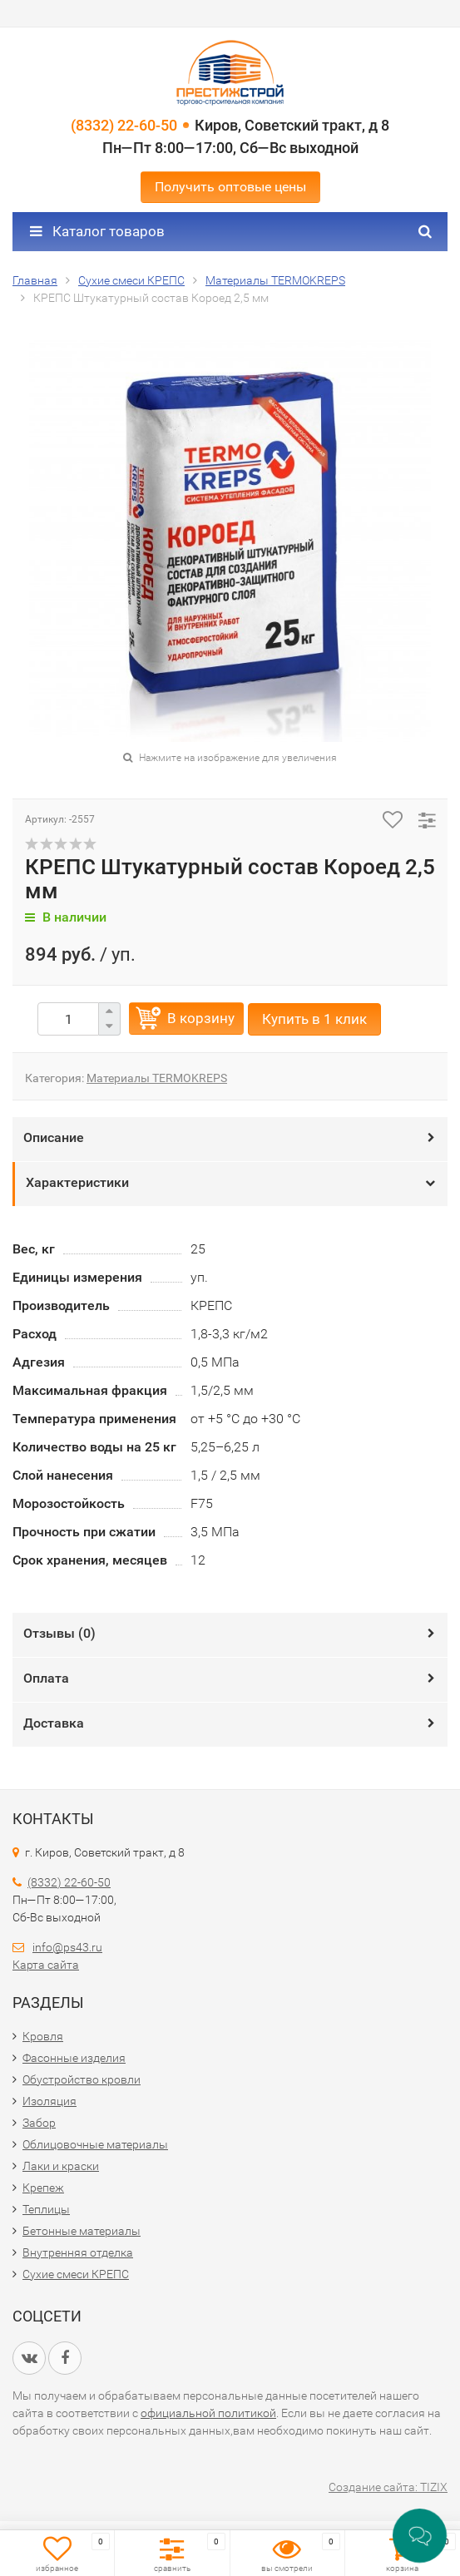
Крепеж (43, 2187)
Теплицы (46, 2209)
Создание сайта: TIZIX (388, 2487)
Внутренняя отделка (77, 2252)
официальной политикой (208, 2413)
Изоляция (49, 2101)
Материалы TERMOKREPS (157, 1078)
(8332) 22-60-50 (124, 125)
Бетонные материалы (81, 2230)
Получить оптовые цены (230, 187)
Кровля (42, 2036)
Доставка (53, 1723)
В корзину (201, 1018)
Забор (39, 2122)
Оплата (46, 1678)
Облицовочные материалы (95, 2144)
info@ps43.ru (67, 1947)
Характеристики (77, 1182)
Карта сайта (45, 1964)
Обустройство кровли (81, 2079)
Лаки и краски (60, 2166)
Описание (53, 1137)
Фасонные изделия (74, 2057)
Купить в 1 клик (314, 1019)
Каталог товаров (97, 231)
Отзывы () (59, 1633)
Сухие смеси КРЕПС (75, 2274)
